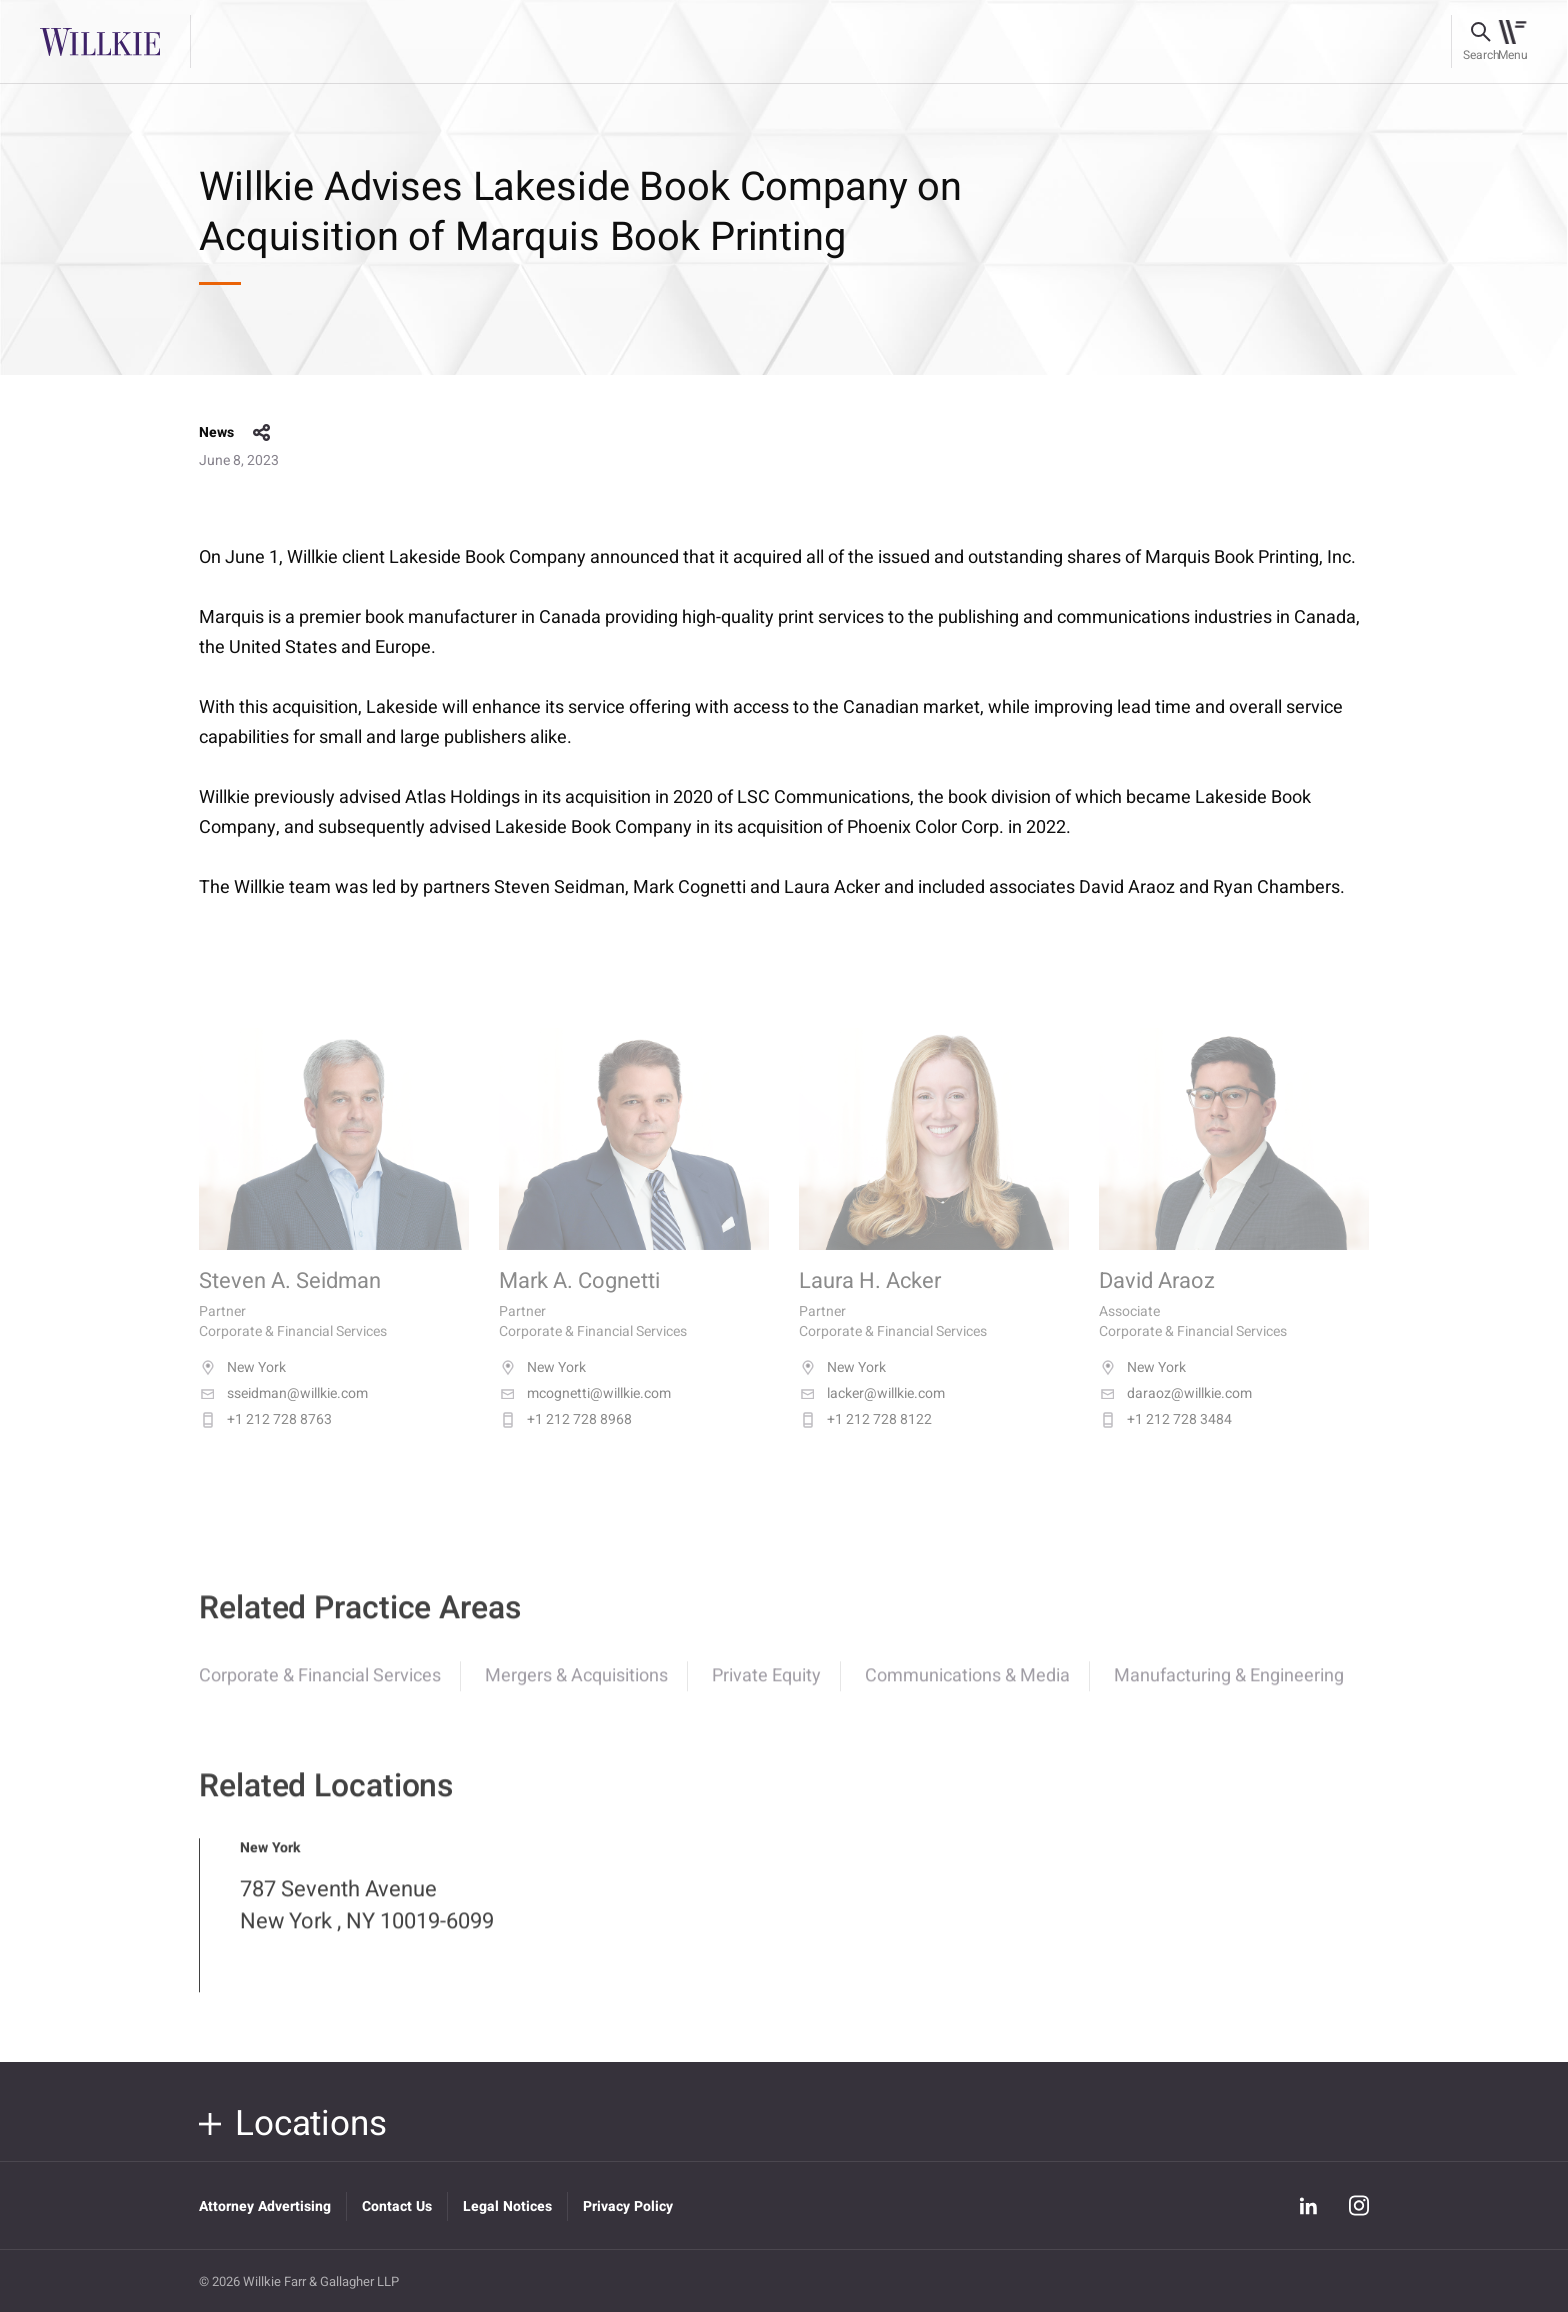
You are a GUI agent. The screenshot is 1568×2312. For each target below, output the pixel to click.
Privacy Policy (628, 2206)
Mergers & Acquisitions (576, 1690)
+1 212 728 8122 (865, 1439)
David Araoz (1157, 1301)
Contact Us (397, 2206)
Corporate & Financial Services (320, 1690)
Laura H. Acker (870, 1301)
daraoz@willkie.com (1175, 1413)
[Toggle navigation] (1512, 42)
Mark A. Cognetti (579, 1301)
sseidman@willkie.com (283, 1413)
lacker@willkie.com (872, 1413)
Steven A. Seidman (290, 1301)
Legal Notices (507, 2206)
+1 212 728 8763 (265, 1439)
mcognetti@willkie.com (585, 1413)
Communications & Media (967, 1690)
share (262, 433)
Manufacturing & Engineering (1229, 1690)
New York (242, 1387)
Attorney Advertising (265, 2206)
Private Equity (766, 1690)
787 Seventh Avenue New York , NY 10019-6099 (367, 1920)
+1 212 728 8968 (565, 1439)
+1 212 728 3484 (1165, 1439)
